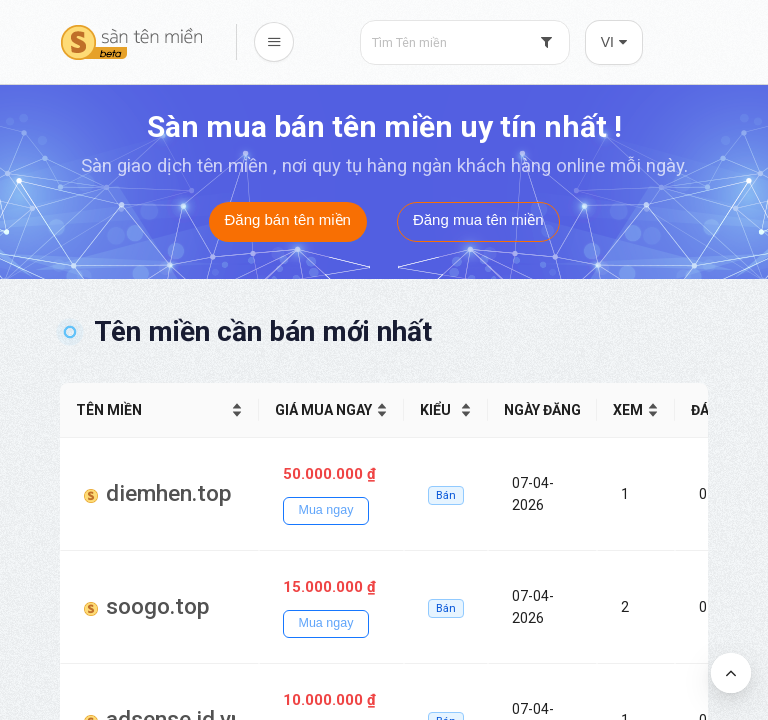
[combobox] (465, 42)
